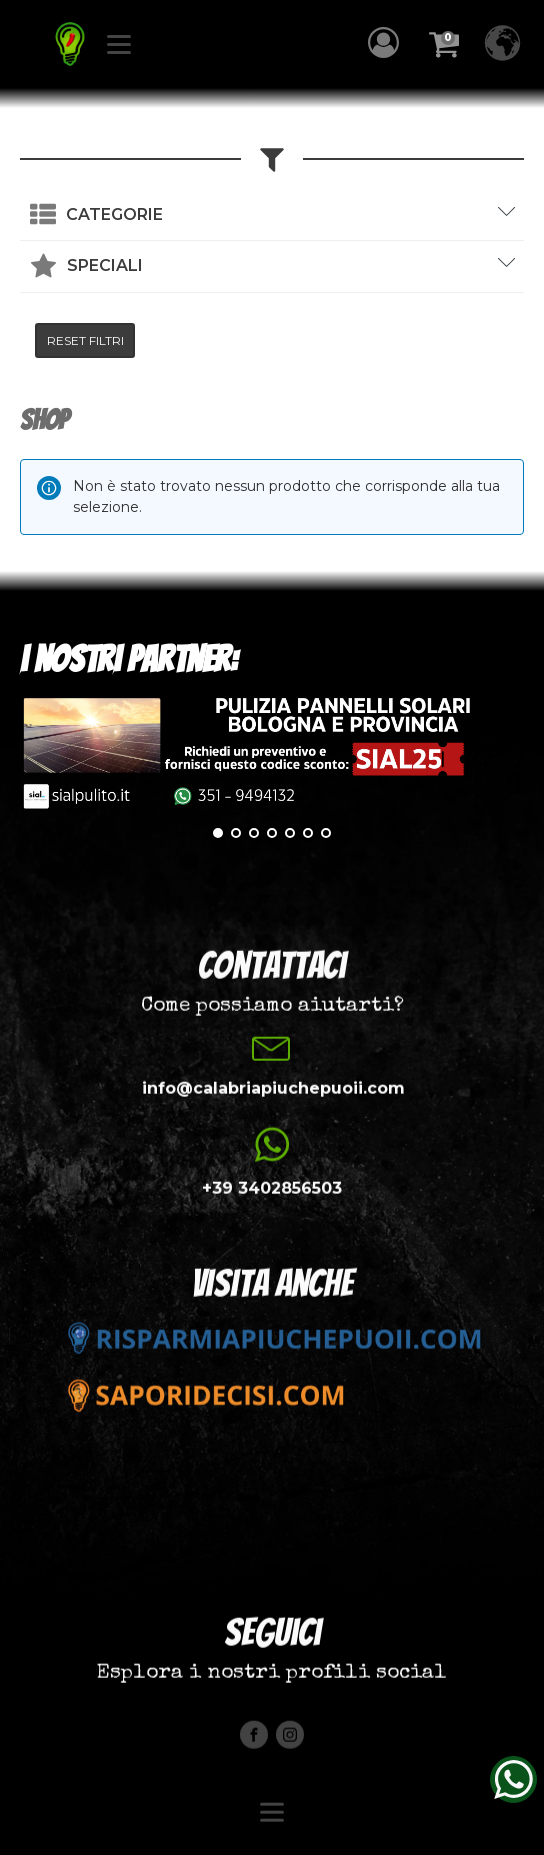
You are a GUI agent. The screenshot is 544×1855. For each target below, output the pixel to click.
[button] (388, 42)
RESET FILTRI (85, 340)
